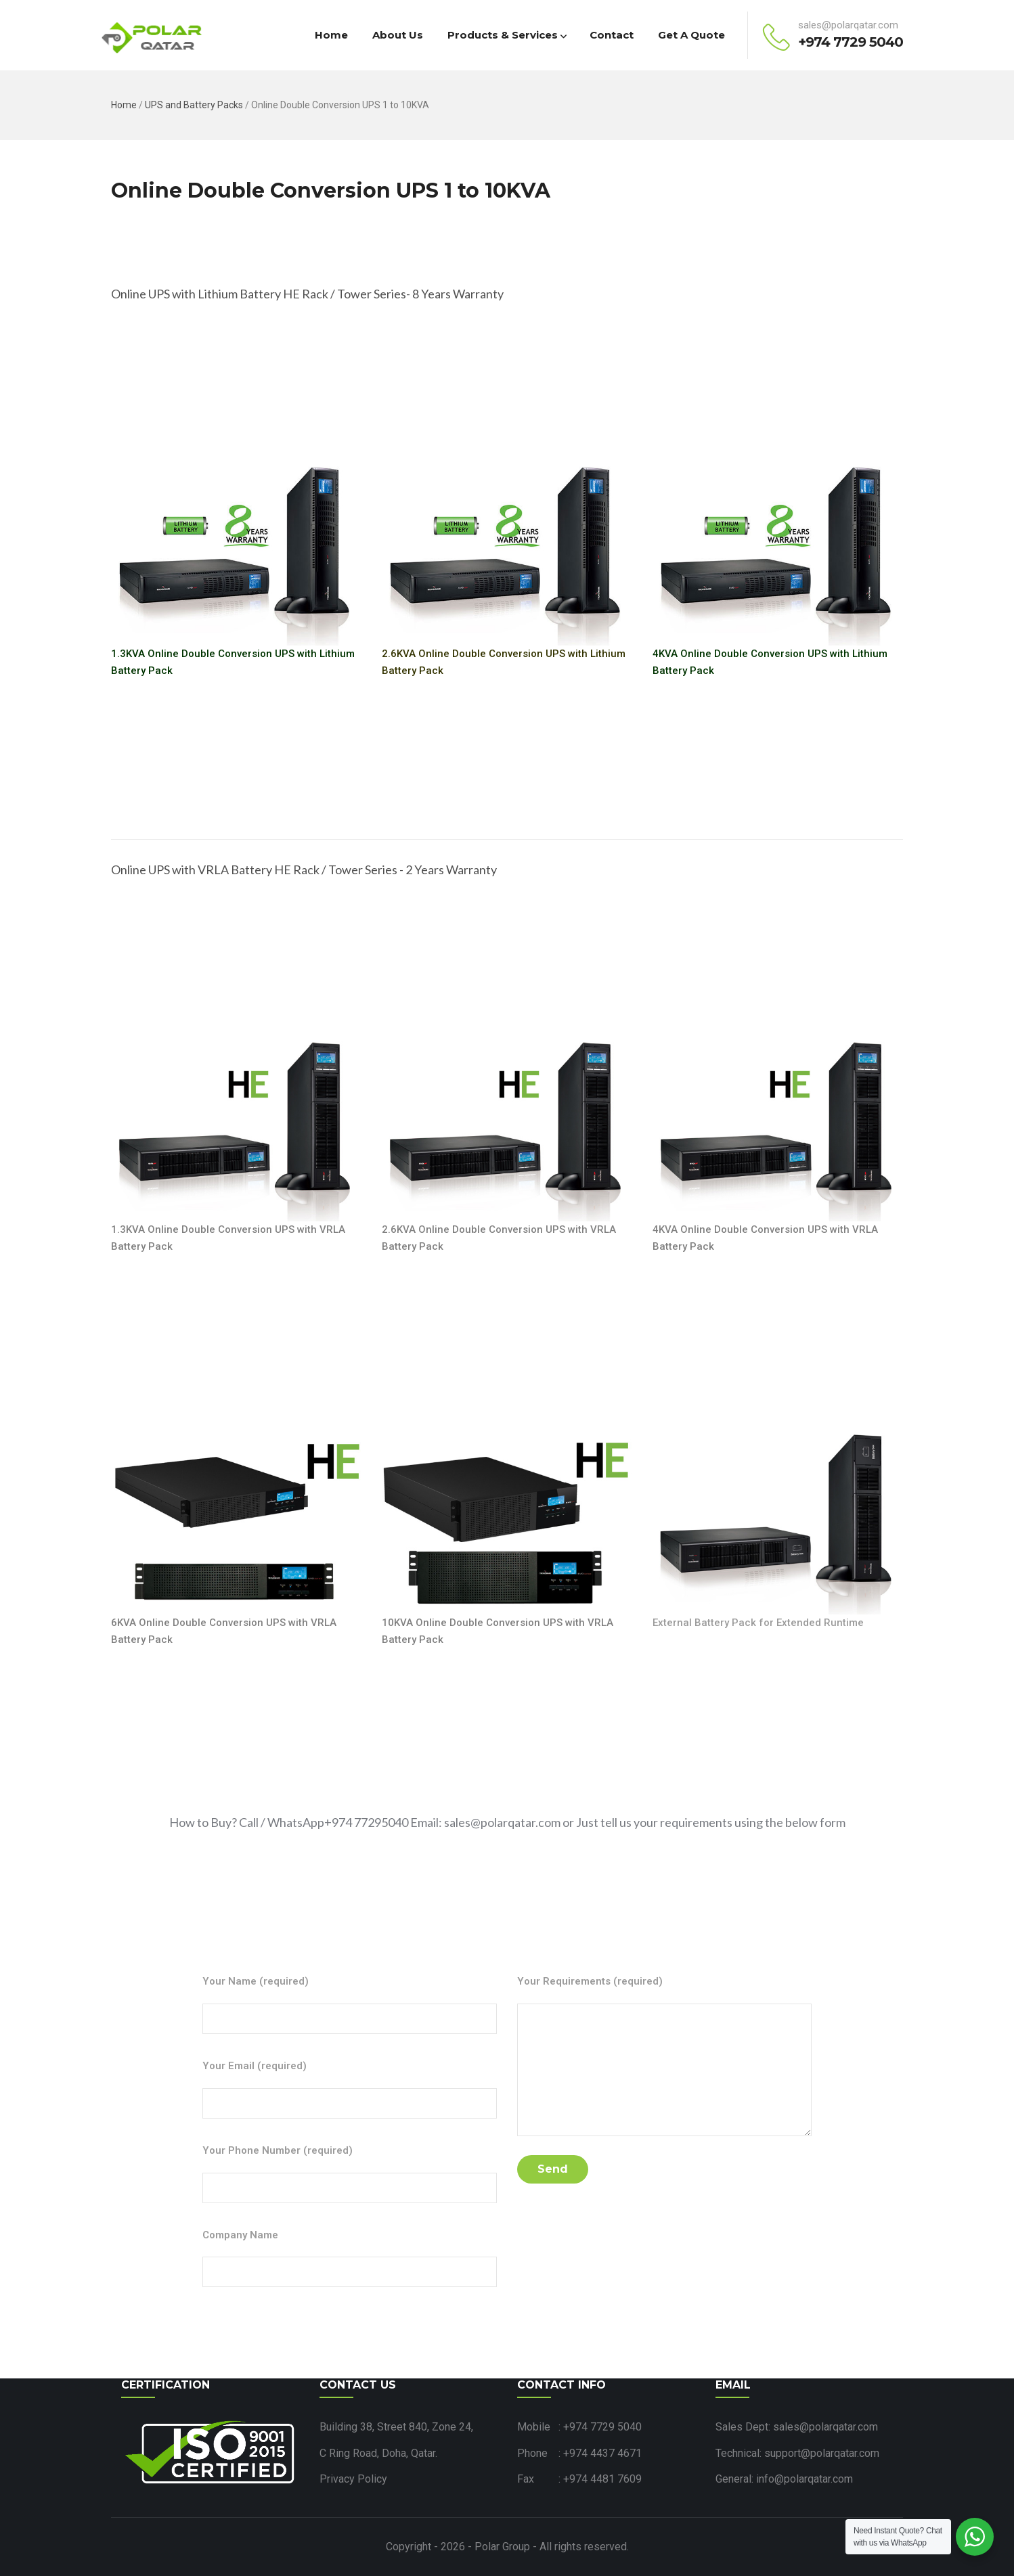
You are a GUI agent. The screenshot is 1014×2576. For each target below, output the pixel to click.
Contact (612, 34)
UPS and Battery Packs (194, 104)
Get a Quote (691, 34)
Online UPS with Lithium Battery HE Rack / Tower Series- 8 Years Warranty (307, 293)
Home (331, 34)
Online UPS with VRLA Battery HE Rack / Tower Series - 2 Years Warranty (304, 869)
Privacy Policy (353, 2478)
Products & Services (506, 34)
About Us (397, 34)
